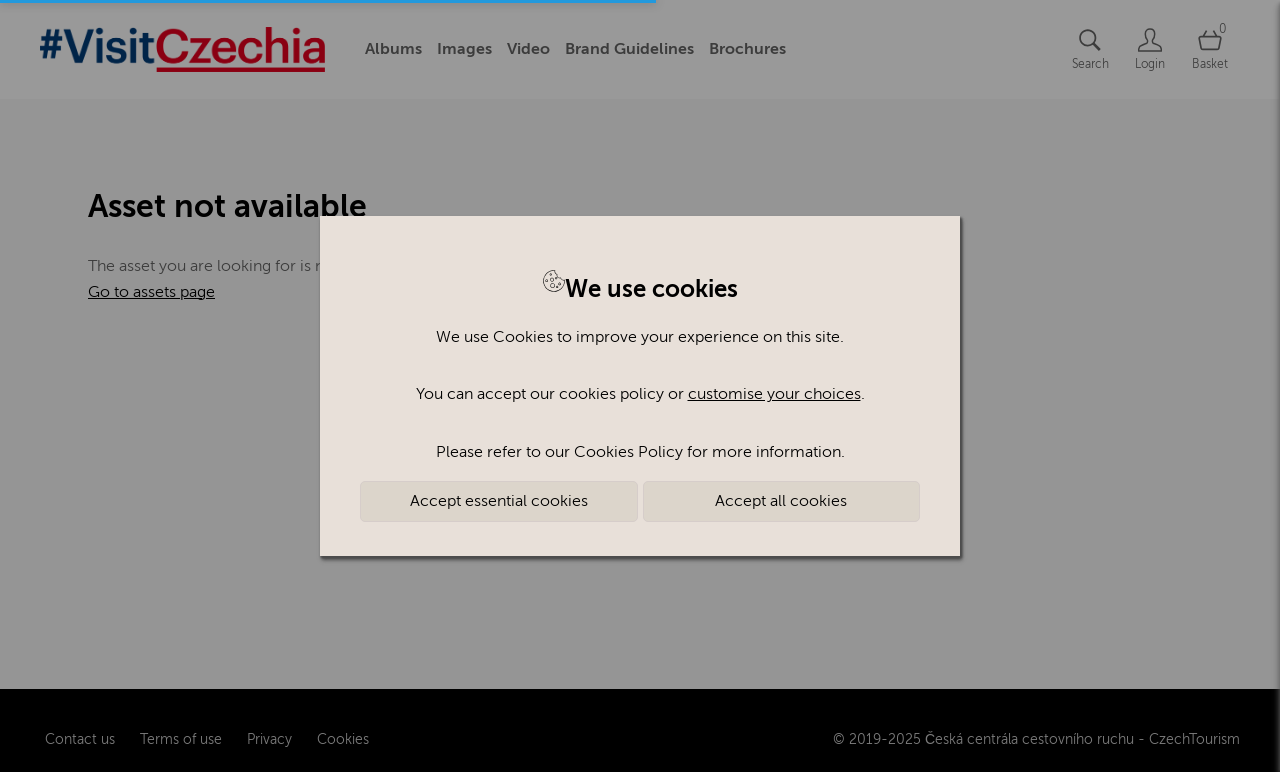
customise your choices (774, 394)
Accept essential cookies (499, 501)
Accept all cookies (781, 501)
